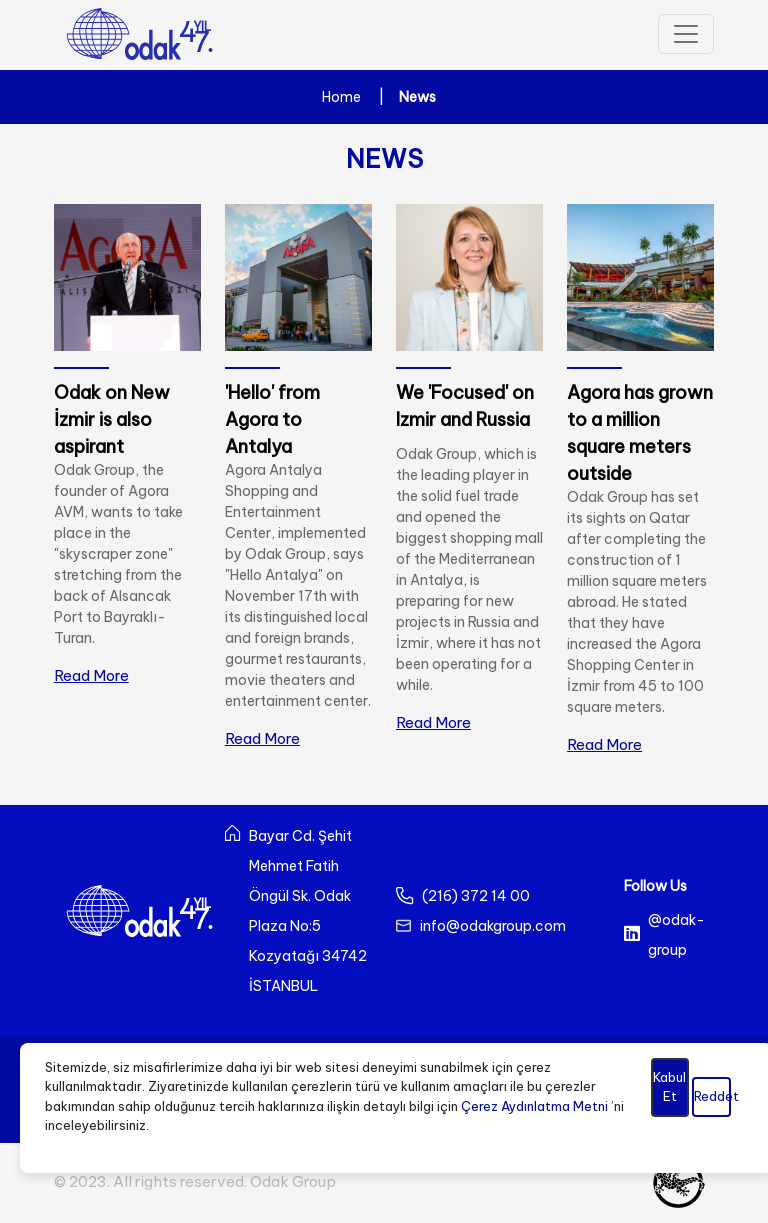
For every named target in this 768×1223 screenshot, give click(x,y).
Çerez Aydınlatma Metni (534, 1106)
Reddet (712, 1096)
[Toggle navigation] (686, 34)
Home (341, 97)
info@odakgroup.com (493, 926)
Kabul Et (669, 1086)
